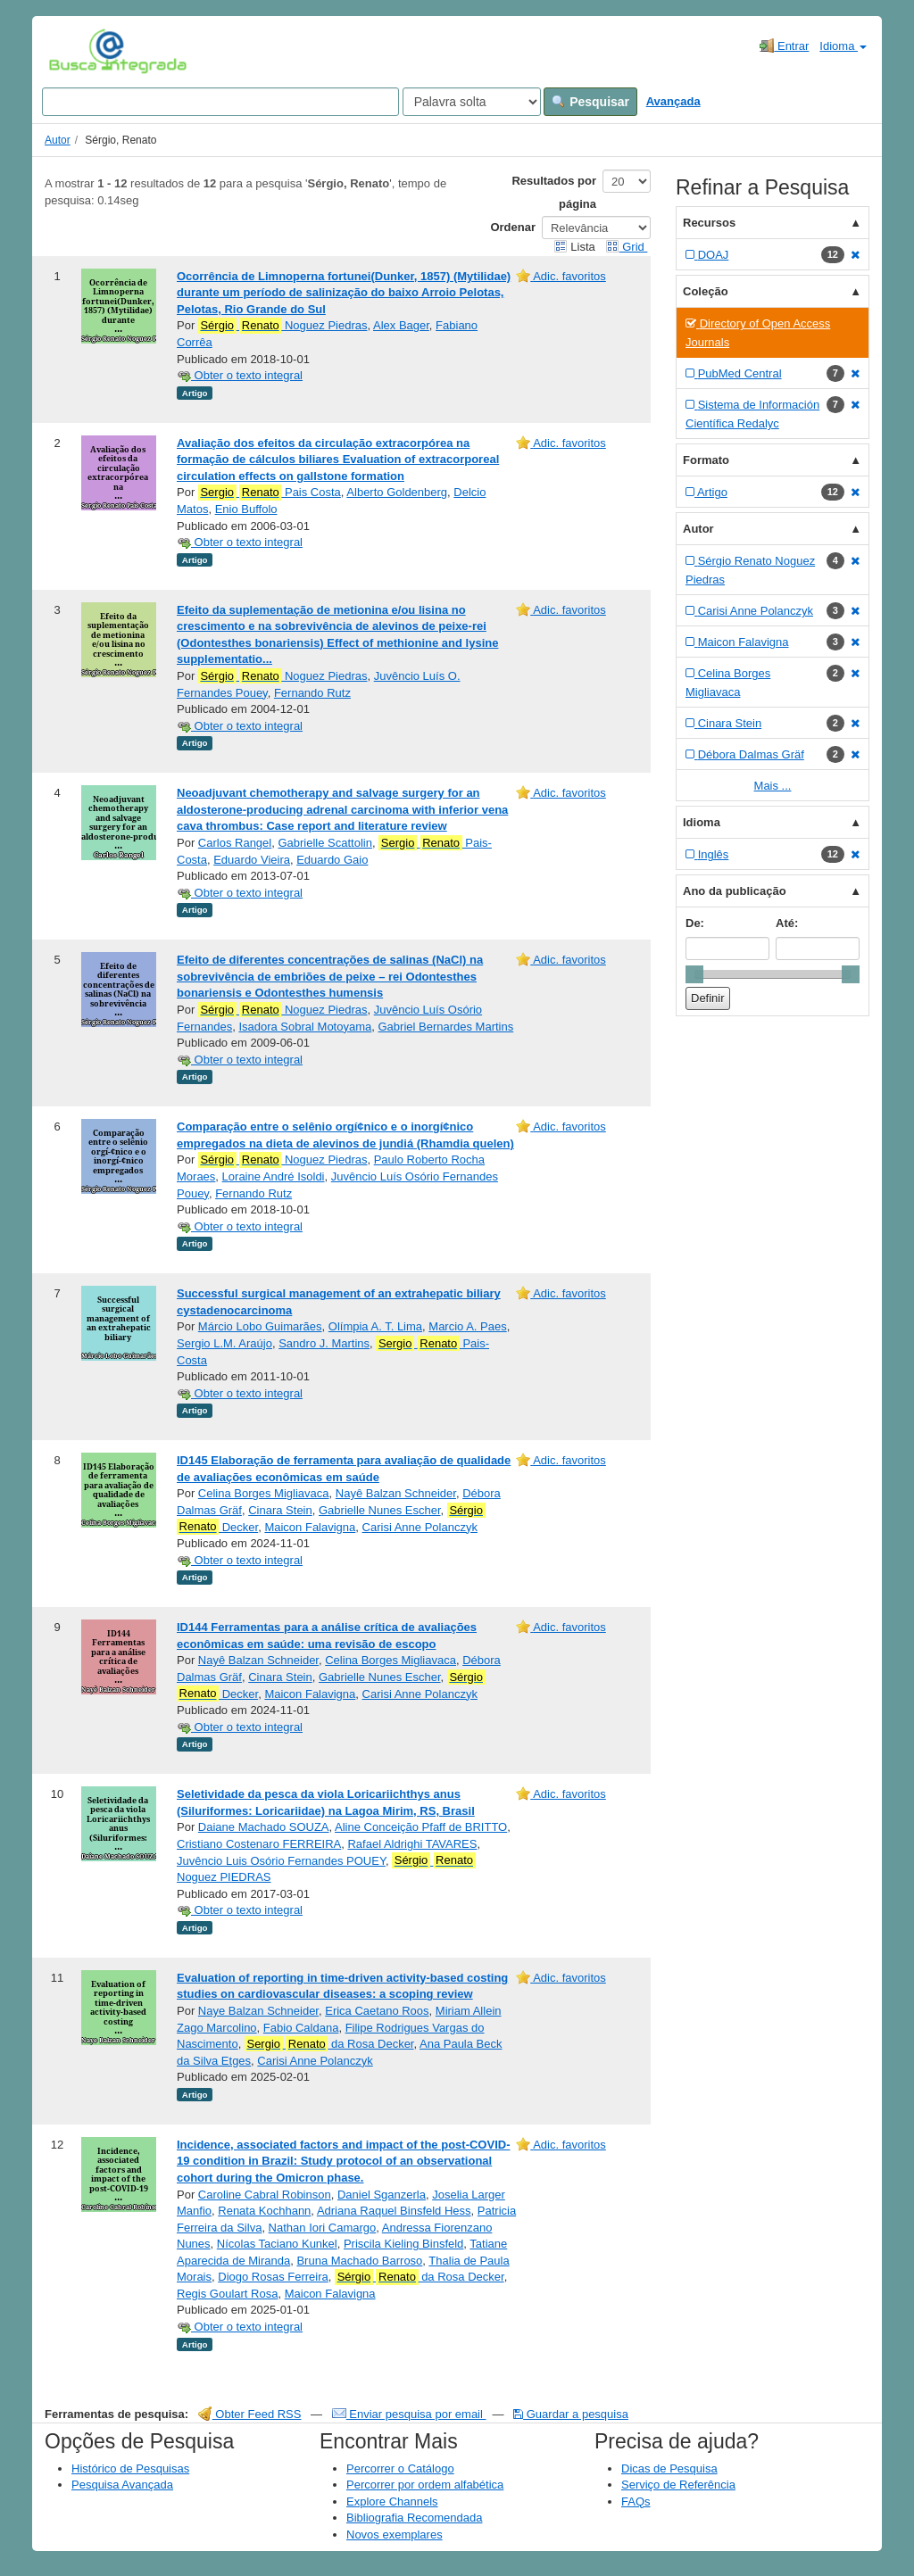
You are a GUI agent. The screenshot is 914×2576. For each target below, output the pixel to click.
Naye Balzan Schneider (258, 2010)
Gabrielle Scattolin (325, 842)
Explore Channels (392, 2501)
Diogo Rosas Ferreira (273, 2276)
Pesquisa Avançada (122, 2484)
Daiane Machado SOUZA (263, 1827)
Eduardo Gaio (332, 859)
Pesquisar (590, 102)
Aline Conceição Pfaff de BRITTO (421, 1827)
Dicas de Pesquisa (669, 2468)
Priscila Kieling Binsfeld (403, 2243)
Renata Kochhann (264, 2210)
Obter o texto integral (240, 375)
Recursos (709, 222)
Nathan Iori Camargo (323, 2227)
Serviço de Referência (678, 2484)
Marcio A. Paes (467, 1326)
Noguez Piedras (283, 326)
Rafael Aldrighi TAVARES (412, 1844)
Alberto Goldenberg (396, 492)
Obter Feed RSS (250, 2414)
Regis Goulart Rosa (227, 2293)
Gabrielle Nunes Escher (380, 1510)
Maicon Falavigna (309, 1527)
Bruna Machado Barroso (359, 2260)
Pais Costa (269, 493)
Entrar (784, 45)
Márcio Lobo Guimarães (260, 1326)
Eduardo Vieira (251, 859)
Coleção (705, 291)
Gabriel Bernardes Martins (445, 1026)
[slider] (694, 974)
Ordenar (513, 227)
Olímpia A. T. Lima (375, 1326)
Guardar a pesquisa (570, 2414)
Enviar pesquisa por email (409, 2414)
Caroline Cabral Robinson (264, 2194)
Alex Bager (401, 325)
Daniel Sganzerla (381, 2194)
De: (695, 923)
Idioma (843, 46)
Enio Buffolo (246, 509)
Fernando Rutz (312, 693)
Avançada (673, 101)
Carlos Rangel (234, 842)
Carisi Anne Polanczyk (420, 1527)
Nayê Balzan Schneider (396, 1493)
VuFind (76, 51)
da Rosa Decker (329, 2044)
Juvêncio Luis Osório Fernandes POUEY (281, 1861)
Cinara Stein (280, 1510)
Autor (58, 140)
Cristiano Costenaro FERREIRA (259, 1844)
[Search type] (472, 101)
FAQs (636, 2501)
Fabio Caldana (301, 2027)
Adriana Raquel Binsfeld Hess (394, 2210)
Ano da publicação (734, 891)
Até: (787, 923)
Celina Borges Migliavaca (263, 1493)
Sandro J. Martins (324, 1343)
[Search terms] (220, 101)
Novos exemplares (394, 2534)
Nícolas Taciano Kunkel (277, 2243)
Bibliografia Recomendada (414, 2517)
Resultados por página (553, 192)
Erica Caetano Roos (376, 2010)
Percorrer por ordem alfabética (424, 2484)
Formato (706, 460)
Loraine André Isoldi (273, 1176)
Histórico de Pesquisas (130, 2468)
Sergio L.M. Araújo (224, 1343)
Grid (626, 246)
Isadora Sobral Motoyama (304, 1026)
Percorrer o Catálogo (400, 2468)
